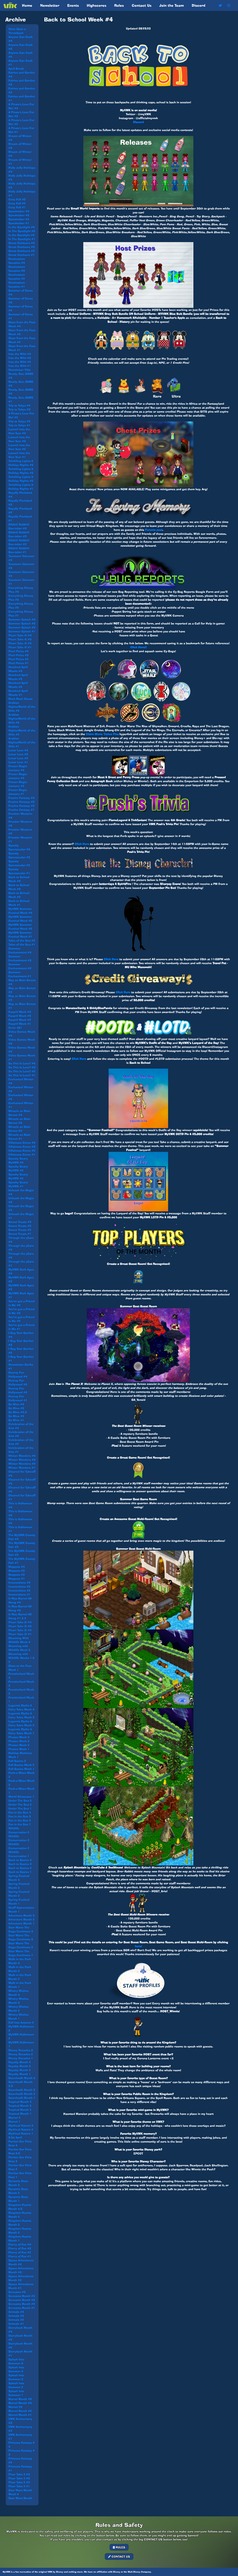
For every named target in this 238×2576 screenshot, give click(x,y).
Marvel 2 (14, 2117)
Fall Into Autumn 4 (21, 2022)
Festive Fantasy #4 (21, 798)
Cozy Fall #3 (17, 199)
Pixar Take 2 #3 (19, 2478)
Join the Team (171, 5)
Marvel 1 (14, 2121)
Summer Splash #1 (21, 631)
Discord (198, 5)
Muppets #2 (16, 1574)
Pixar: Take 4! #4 (20, 635)
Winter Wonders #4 (22, 1456)
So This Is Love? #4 (21, 1063)
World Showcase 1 (21, 1796)
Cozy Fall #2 (17, 203)
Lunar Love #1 (18, 762)
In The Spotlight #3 (21, 231)
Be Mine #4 (16, 1404)
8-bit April (15, 2137)
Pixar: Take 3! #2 (20, 1630)
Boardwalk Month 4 (21, 2078)
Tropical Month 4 (19, 2102)
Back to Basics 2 (20, 1868)
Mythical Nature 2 (20, 2129)
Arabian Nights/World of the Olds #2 (21, 730)
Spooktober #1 (18, 223)
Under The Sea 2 (20, 1804)
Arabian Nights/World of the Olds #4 (21, 706)
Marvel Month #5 (20, 2399)
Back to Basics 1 (20, 1872)
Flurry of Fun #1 (19, 2256)
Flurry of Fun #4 (19, 2244)
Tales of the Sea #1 (21, 944)
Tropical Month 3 (19, 2106)
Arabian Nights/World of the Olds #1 (21, 742)
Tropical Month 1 (19, 2113)
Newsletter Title (19, 370)
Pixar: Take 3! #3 (20, 1626)
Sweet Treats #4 (19, 1222)
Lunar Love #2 (18, 758)
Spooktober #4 (18, 211)
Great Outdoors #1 (21, 255)
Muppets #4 (16, 1566)
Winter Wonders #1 (22, 1467)
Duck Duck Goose (20, 699)
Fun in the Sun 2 (19, 1820)
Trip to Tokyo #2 (19, 421)
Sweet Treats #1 (19, 1234)
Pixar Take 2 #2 (19, 2482)
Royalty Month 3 (19, 2066)
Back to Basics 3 (20, 1864)
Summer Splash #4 (21, 619)
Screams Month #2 (21, 2304)
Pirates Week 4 (18, 1737)
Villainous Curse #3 (21, 1146)
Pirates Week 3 (18, 1741)
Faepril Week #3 (19, 1016)
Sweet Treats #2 (19, 1230)
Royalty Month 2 (19, 2070)
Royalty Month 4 (19, 2062)
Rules (119, 5)
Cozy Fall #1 (17, 207)
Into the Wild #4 (19, 354)
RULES (119, 2547)
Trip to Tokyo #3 (19, 409)
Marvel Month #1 (20, 2415)
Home (28, 5)
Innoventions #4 (19, 1582)
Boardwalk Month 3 (21, 2090)
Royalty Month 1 (19, 2074)
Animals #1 (16, 2323)
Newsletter (49, 5)
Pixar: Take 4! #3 (20, 639)
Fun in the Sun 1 (19, 1824)
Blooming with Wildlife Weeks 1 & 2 (21, 1658)
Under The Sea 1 (20, 1808)
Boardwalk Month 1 (21, 2098)
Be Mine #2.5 (17, 1412)
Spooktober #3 (18, 215)
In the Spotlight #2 (21, 235)
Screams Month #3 (21, 2300)
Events (73, 5)
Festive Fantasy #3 (21, 802)
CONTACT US (119, 2556)
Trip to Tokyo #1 (19, 425)
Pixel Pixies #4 (18, 651)
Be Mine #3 (16, 1408)
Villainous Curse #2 (21, 1150)
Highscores (96, 5)
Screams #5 (17, 2292)
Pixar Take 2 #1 (19, 2486)
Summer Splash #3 (21, 623)
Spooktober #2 (18, 219)
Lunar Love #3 (18, 754)
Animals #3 (16, 2316)
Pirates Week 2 (18, 1745)
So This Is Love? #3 (21, 1067)
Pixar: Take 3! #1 (20, 1634)
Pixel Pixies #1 (18, 663)
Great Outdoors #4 (21, 243)
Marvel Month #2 (20, 2411)
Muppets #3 (16, 1570)
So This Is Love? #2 (21, 1071)
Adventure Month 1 (21, 1923)
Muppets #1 (16, 1578)
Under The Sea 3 (20, 1800)
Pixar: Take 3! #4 (20, 1622)
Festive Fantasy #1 (21, 809)
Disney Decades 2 (20, 2054)
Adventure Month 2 (21, 1919)
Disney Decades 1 (20, 2058)
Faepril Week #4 (19, 1012)
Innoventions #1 (19, 1594)
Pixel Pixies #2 (18, 659)
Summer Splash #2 (21, 627)
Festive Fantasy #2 (21, 806)
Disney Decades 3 (20, 2050)
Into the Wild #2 (19, 362)
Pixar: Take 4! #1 (20, 647)
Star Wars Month (20, 2498)
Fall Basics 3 (17, 1761)
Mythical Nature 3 (20, 2125)
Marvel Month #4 (20, 2403)
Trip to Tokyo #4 (19, 405)
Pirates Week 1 (18, 1749)
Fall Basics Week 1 (21, 1769)
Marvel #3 (15, 2407)
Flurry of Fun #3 (19, 2248)
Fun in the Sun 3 (19, 1816)
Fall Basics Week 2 (21, 1765)
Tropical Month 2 (19, 2109)
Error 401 (15, 1027)
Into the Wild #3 (19, 358)
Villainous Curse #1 (21, 1154)
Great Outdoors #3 (21, 247)
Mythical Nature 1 (20, 2133)
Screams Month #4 (21, 2296)
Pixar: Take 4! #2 (20, 643)
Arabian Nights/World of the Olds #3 (21, 718)
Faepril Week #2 (19, 1020)
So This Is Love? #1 (21, 1075)
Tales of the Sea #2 (21, 940)
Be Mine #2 (16, 1416)
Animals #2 (16, 2320)
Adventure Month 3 (21, 1915)
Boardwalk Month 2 (21, 2094)
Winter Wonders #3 (22, 1459)
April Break (16, 68)
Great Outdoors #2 (21, 251)
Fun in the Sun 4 (19, 1812)
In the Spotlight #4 (21, 227)
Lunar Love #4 (18, 750)
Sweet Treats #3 (19, 1226)
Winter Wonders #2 (22, 1463)
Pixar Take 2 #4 (19, 2474)
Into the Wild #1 (19, 366)
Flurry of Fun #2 (19, 2252)
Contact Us (141, 5)
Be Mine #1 (16, 1420)
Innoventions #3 (19, 1586)
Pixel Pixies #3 (18, 655)
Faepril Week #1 (19, 1024)
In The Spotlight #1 (21, 239)
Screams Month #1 (21, 2308)
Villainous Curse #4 (21, 1142)
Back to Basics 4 (20, 1860)
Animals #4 (16, 2312)
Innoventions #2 (19, 1590)
